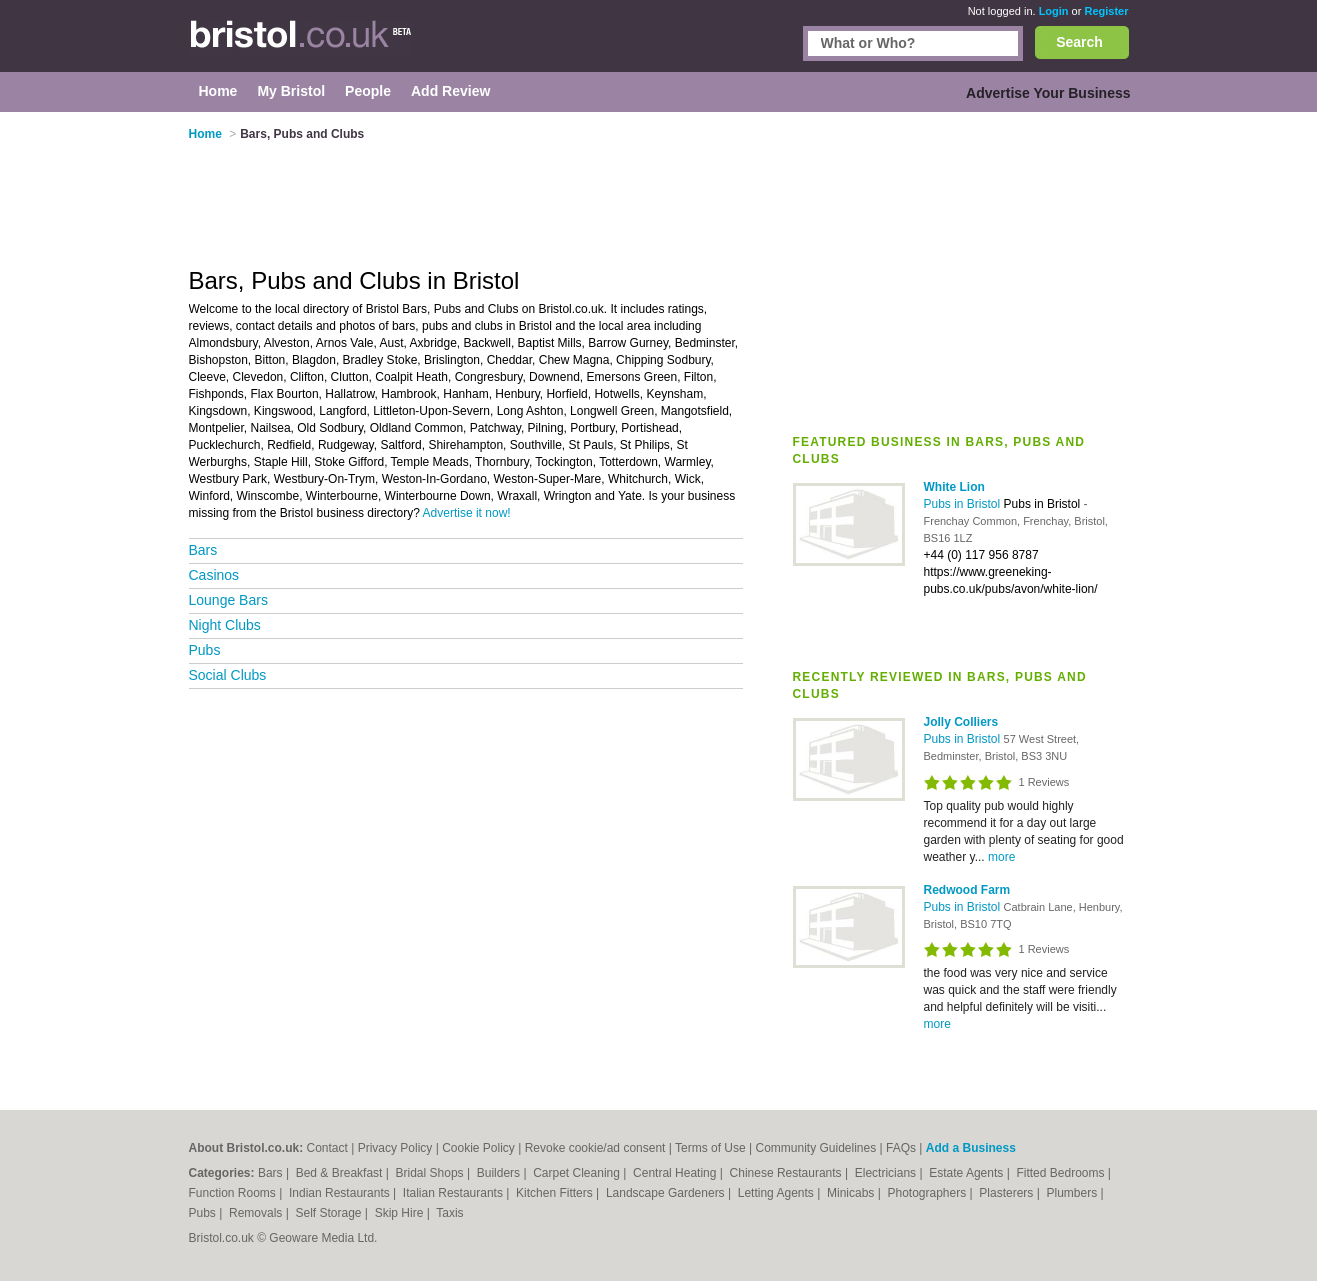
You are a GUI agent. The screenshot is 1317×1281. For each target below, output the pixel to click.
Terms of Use (710, 1148)
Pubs (205, 650)
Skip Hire (401, 1213)
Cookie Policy (478, 1148)
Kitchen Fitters (556, 1193)
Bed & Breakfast (341, 1173)
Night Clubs (225, 625)
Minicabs (852, 1193)
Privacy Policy (395, 1148)
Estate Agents (967, 1173)
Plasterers (1007, 1193)
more (1001, 857)
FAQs (901, 1148)
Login (1054, 11)
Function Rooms (234, 1193)
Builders (500, 1173)
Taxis (449, 1213)
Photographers (928, 1193)
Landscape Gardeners (667, 1193)
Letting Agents (777, 1193)
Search (1079, 42)
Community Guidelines (815, 1148)
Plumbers (1073, 1193)
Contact (327, 1148)
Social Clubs (228, 675)
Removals (257, 1213)
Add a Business (971, 1148)
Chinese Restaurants (787, 1173)
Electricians (887, 1173)
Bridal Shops (431, 1173)
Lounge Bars (228, 600)
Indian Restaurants (341, 1193)
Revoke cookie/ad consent (595, 1148)
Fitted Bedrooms (1061, 1173)
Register (1106, 11)
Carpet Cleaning (578, 1173)
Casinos (214, 575)
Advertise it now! (467, 513)
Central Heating (676, 1173)
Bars (203, 550)
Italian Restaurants (454, 1193)
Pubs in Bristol (964, 504)
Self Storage (329, 1213)
